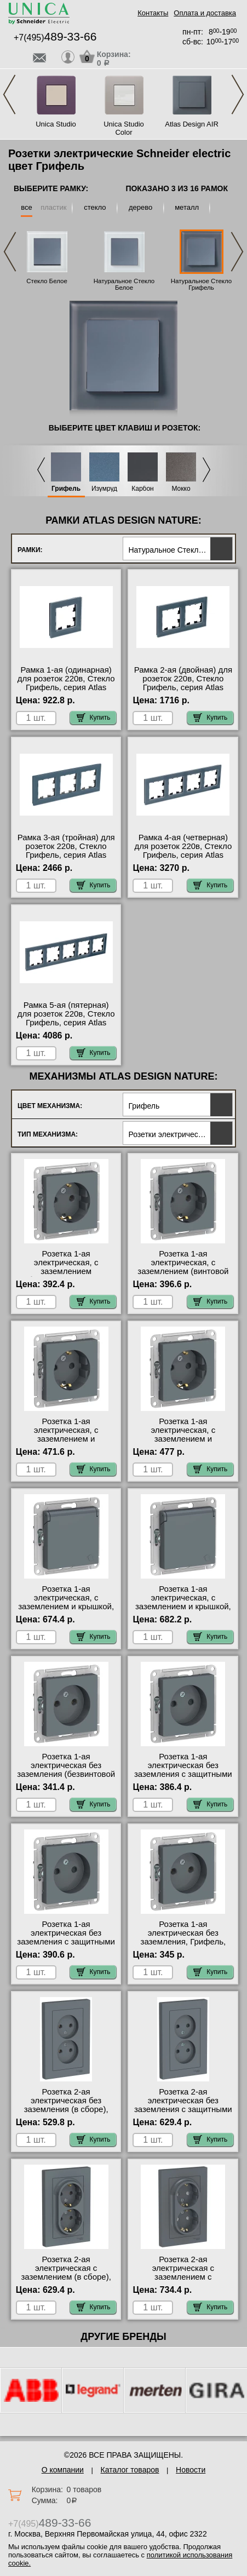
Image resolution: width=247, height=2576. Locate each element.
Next (237, 94)
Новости (190, 2469)
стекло (95, 207)
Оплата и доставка (205, 13)
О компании (63, 2469)
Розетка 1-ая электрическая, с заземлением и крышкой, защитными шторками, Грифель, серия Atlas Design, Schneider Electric (183, 1611)
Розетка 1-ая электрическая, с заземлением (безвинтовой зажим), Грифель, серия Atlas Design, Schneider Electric (66, 1275)
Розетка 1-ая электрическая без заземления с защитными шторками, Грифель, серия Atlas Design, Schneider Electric (66, 1946)
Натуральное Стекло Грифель (201, 284)
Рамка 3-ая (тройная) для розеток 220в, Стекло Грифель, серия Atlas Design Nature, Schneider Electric (66, 855)
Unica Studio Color (124, 128)
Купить (94, 717)
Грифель (66, 489)
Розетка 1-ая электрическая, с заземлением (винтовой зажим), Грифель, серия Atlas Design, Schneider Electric (183, 1275)
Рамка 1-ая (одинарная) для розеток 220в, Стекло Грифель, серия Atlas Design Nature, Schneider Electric (66, 687)
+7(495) (55, 37)
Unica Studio (56, 124)
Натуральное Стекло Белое (124, 284)
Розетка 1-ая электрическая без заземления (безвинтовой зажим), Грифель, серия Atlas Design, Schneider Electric (66, 1778)
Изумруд (104, 489)
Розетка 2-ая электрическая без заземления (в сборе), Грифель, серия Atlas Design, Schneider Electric (66, 2109)
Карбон (142, 489)
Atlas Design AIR (192, 124)
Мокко (180, 489)
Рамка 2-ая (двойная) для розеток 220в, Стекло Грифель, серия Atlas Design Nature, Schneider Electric (183, 687)
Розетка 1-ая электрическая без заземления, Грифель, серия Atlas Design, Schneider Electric (183, 1942)
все (26, 207)
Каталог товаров (130, 2469)
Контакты (152, 13)
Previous (9, 94)
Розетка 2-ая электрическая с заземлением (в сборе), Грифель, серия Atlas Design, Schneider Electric (66, 2277)
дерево (140, 207)
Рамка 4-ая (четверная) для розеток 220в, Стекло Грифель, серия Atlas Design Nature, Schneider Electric (183, 855)
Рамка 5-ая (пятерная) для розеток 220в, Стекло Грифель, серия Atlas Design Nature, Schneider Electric (66, 1023)
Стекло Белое (46, 281)
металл (187, 207)
